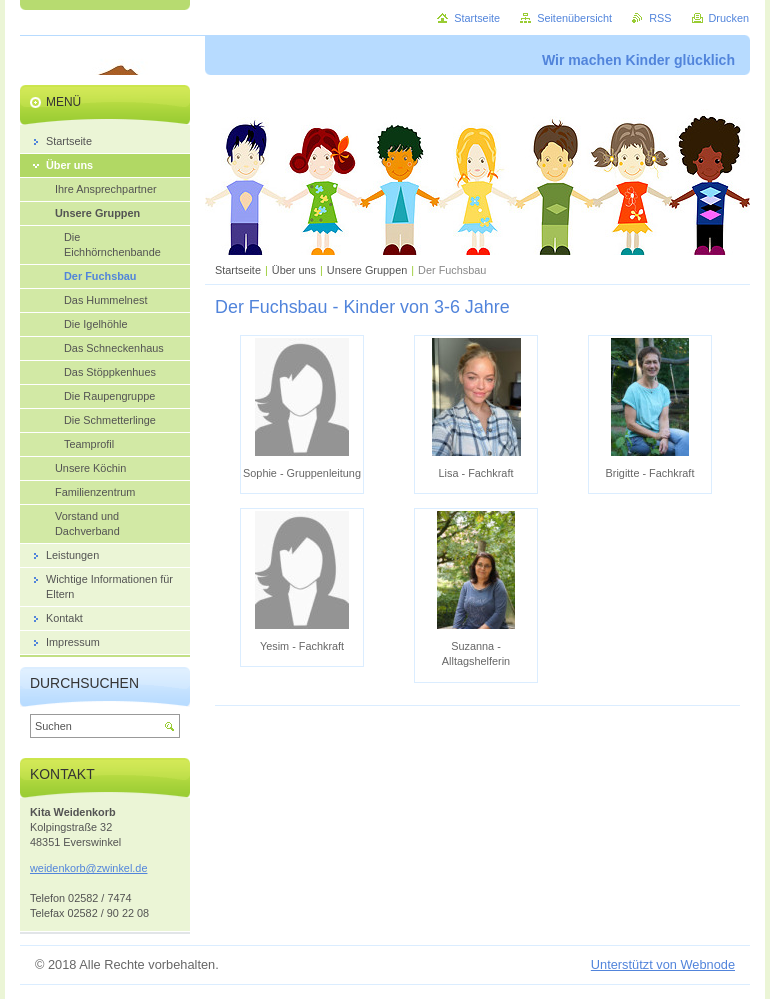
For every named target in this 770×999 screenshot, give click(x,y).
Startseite (238, 270)
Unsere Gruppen (367, 270)
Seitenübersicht (574, 18)
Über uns (294, 270)
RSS (660, 18)
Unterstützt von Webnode (663, 964)
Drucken (729, 18)
